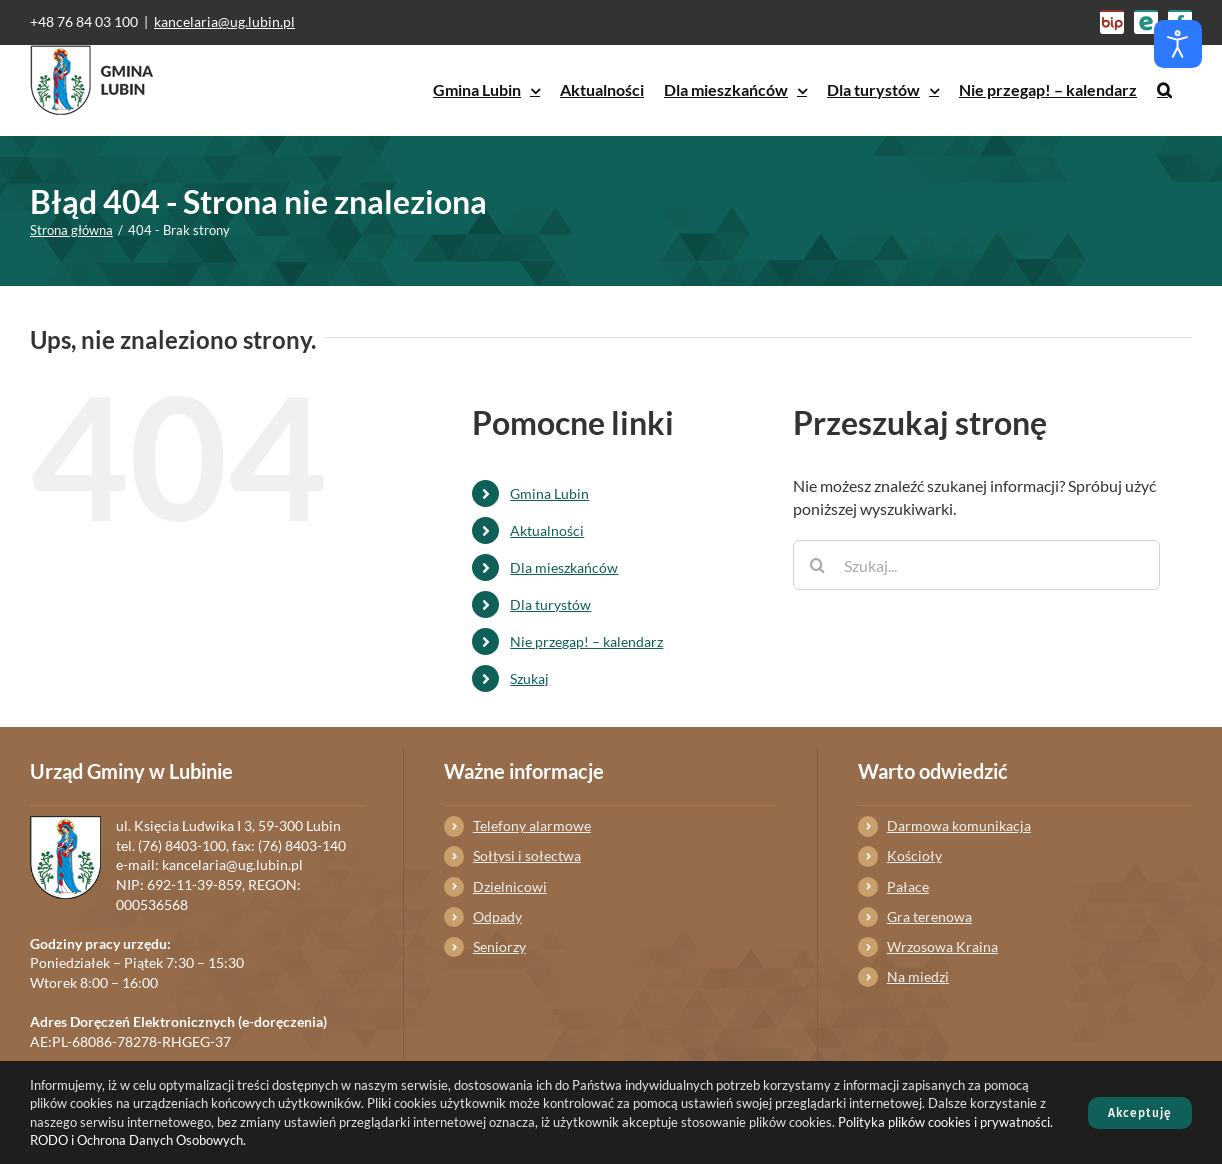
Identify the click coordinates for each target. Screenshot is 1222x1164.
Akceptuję (1140, 1113)
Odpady (497, 916)
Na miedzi (918, 976)
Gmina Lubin (549, 493)
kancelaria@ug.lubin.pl (224, 21)
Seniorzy (499, 946)
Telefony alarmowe (532, 825)
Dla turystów (550, 604)
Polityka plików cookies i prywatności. (945, 1122)
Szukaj (529, 678)
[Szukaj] (818, 565)
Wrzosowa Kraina (942, 946)
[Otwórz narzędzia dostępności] (1178, 44)
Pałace (908, 886)
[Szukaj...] (976, 565)
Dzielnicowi (510, 886)
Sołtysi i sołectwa (527, 855)
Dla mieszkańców (564, 567)
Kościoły (914, 855)
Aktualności (547, 530)
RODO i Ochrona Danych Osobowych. (138, 1140)
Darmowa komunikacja (959, 825)
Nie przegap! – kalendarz (586, 641)
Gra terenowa (929, 916)
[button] (1164, 90)
